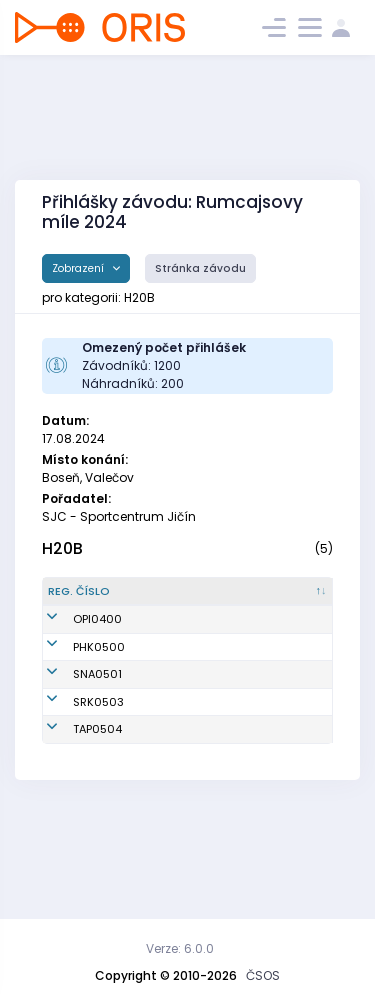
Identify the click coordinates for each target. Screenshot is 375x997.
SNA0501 (97, 732)
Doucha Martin (181, 732)
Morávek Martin (183, 776)
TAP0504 (97, 820)
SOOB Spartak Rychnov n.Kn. (280, 776)
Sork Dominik (175, 820)
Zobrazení (79, 268)
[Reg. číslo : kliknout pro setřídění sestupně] (89, 600)
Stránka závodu (200, 268)
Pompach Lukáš (184, 688)
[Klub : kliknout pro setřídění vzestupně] (284, 600)
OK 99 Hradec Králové (280, 688)
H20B (62, 548)
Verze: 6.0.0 (180, 948)
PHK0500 (99, 688)
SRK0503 (98, 776)
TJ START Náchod (265, 732)
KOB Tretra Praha (270, 820)
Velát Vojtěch (177, 644)
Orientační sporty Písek (275, 644)
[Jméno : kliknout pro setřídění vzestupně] (185, 600)
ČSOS (263, 975)
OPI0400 (97, 644)
